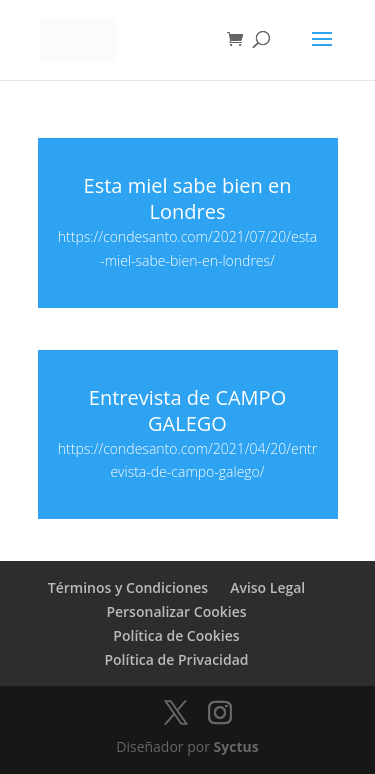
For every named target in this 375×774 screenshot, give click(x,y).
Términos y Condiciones (128, 587)
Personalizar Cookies (176, 611)
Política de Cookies (176, 635)
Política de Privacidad (176, 659)
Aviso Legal (267, 587)
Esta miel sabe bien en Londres (188, 198)
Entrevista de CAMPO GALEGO (187, 410)
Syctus (236, 746)
